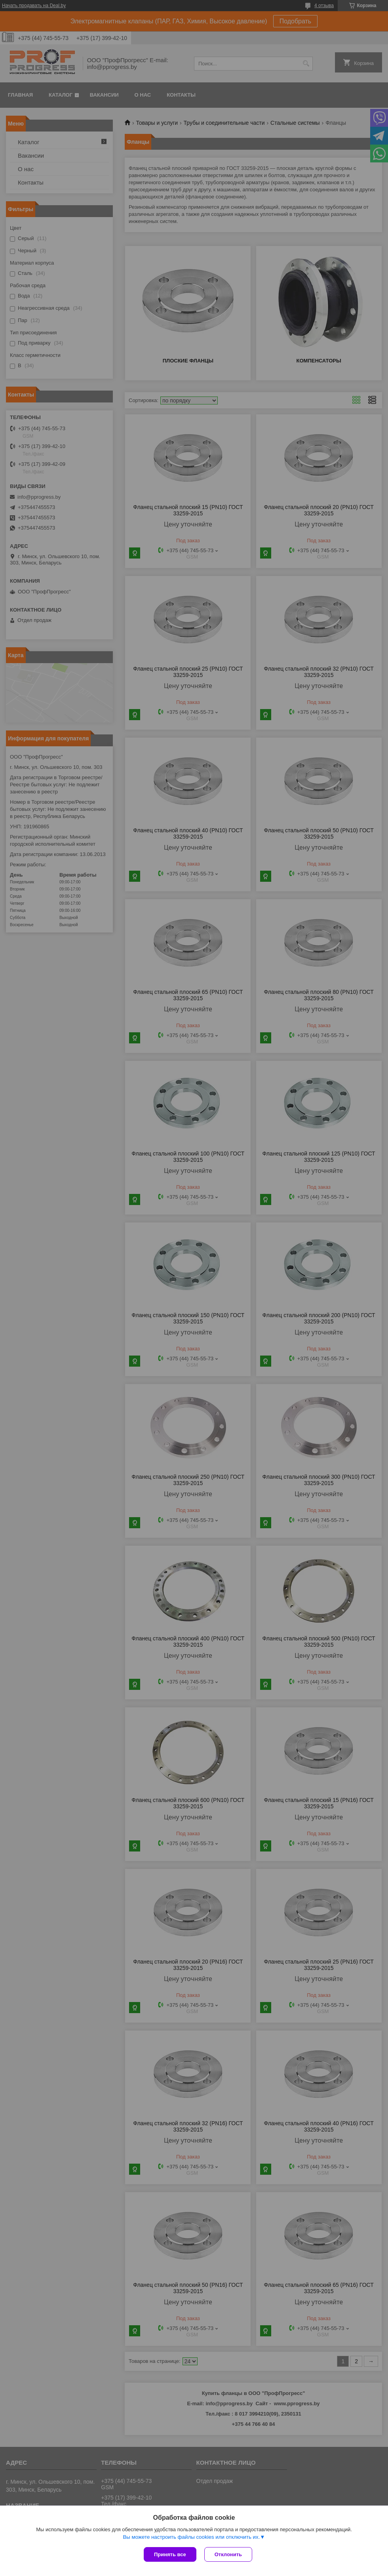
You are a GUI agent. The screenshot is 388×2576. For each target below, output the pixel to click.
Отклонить (228, 2554)
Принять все (170, 2554)
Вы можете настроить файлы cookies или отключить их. (191, 2537)
